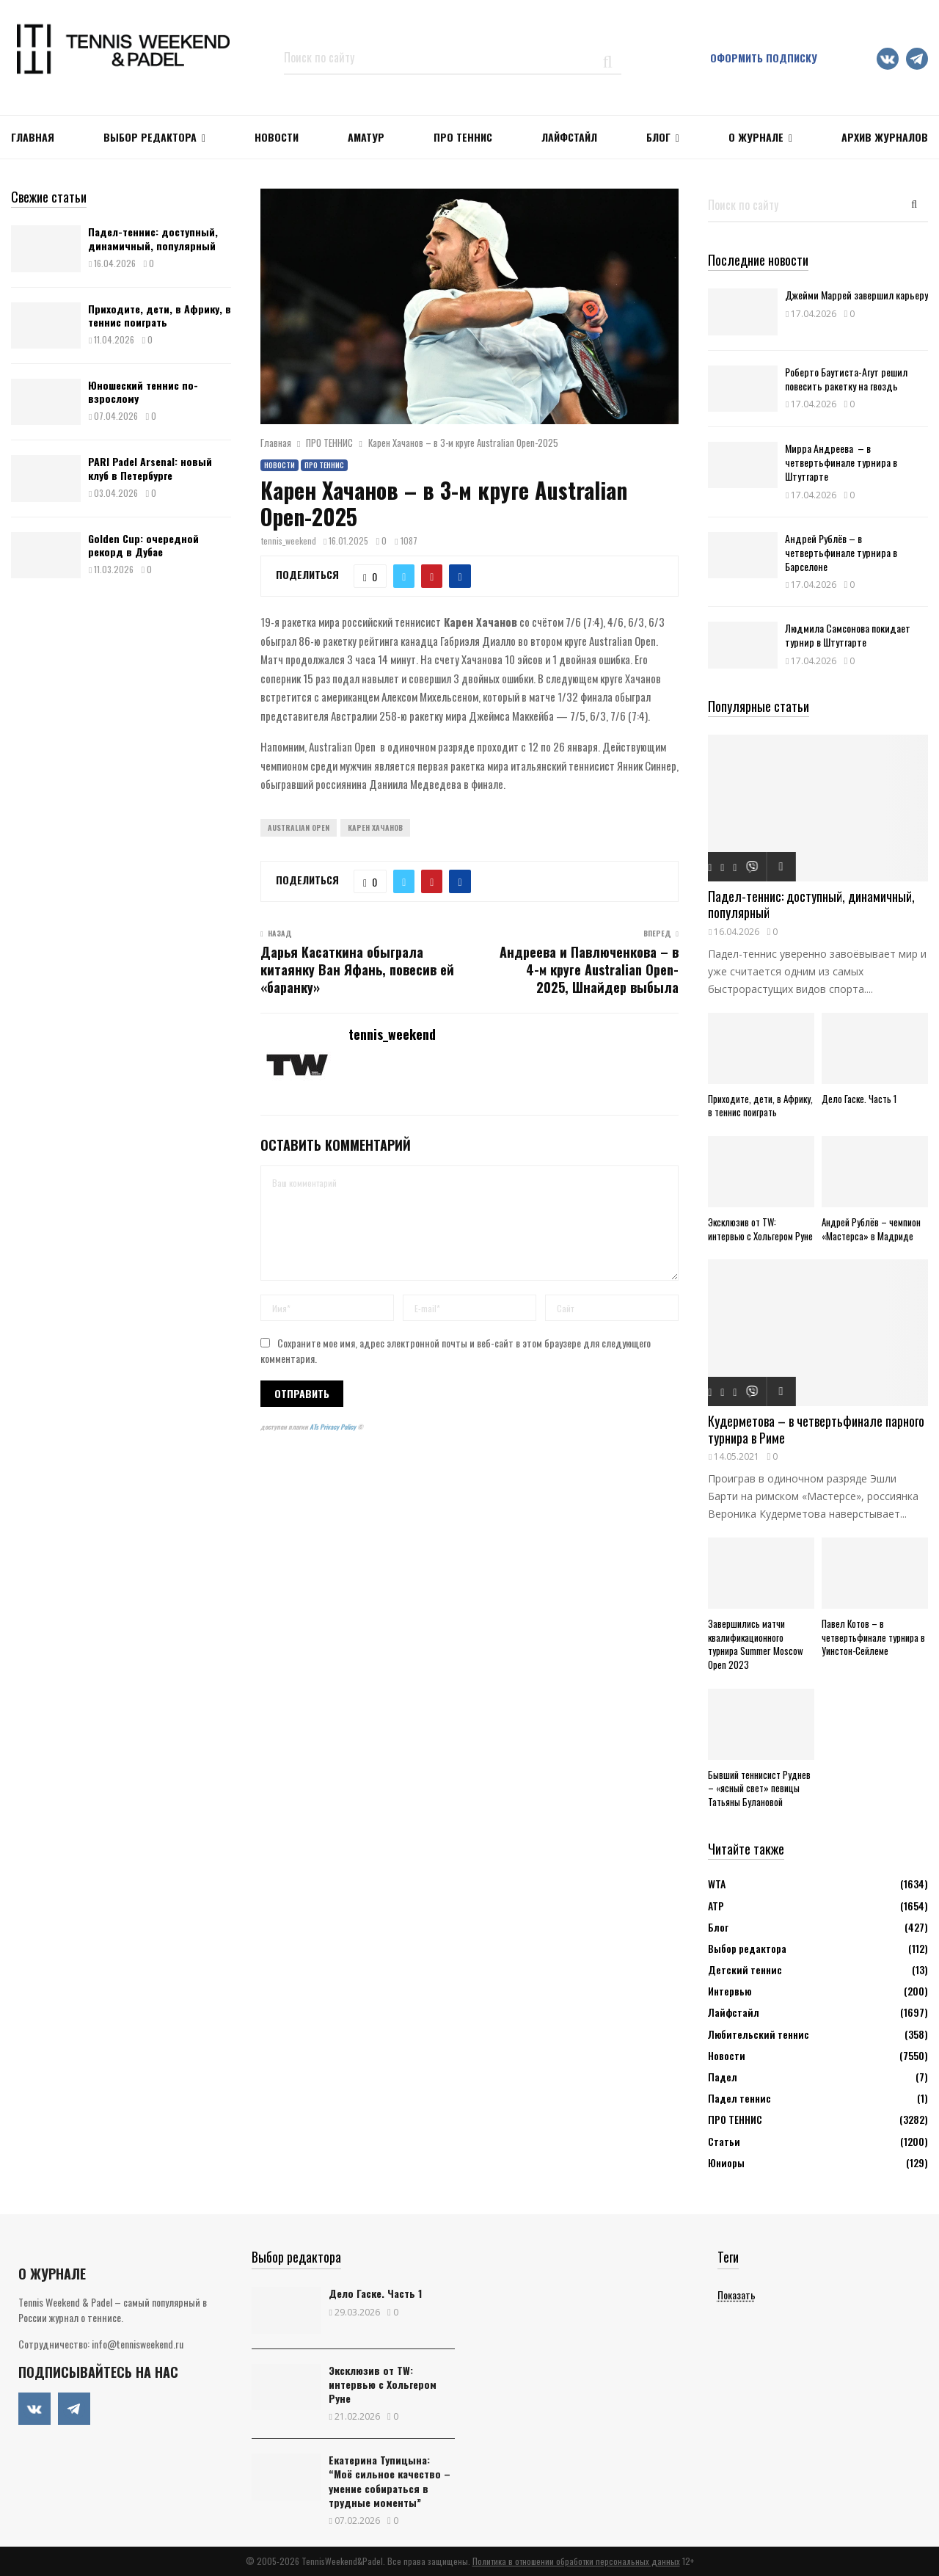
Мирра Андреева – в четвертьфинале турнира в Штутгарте (841, 462)
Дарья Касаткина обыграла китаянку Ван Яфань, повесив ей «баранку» (357, 969)
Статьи (724, 2141)
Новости (279, 464)
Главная (32, 137)
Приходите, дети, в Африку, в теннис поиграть (159, 315)
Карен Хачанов (375, 827)
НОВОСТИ (277, 137)
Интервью (729, 1990)
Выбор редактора (150, 137)
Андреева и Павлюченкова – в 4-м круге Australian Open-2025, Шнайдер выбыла (589, 969)
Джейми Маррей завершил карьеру (856, 294)
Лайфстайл (733, 2012)
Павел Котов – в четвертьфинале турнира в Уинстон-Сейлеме (873, 1637)
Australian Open (298, 827)
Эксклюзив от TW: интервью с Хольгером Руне (760, 1229)
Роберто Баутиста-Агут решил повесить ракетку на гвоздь (846, 378)
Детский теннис (745, 1969)
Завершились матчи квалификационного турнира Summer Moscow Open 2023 (755, 1644)
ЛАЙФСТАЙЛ (569, 137)
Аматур (366, 137)
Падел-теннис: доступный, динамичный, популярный (153, 238)
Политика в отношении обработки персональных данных (576, 2561)
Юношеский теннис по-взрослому (143, 391)
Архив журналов (884, 137)
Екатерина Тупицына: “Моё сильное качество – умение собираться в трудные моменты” (389, 2481)
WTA (717, 1883)
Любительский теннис (758, 2034)
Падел (722, 2076)
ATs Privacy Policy (333, 1427)
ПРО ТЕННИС (463, 137)
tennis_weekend (288, 540)
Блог (658, 137)
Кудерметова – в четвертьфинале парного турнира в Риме (816, 1429)
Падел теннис (739, 2098)
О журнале (755, 137)
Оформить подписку (763, 57)
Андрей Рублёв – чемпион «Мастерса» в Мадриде (871, 1229)
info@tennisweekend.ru (137, 2343)
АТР (716, 1905)
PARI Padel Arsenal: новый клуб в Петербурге (150, 468)
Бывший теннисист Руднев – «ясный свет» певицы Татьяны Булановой (759, 1788)
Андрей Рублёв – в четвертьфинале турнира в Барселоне (841, 552)
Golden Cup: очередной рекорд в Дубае (143, 545)
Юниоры (726, 2162)
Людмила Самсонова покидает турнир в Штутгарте (847, 635)
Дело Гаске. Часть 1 (859, 1098)
